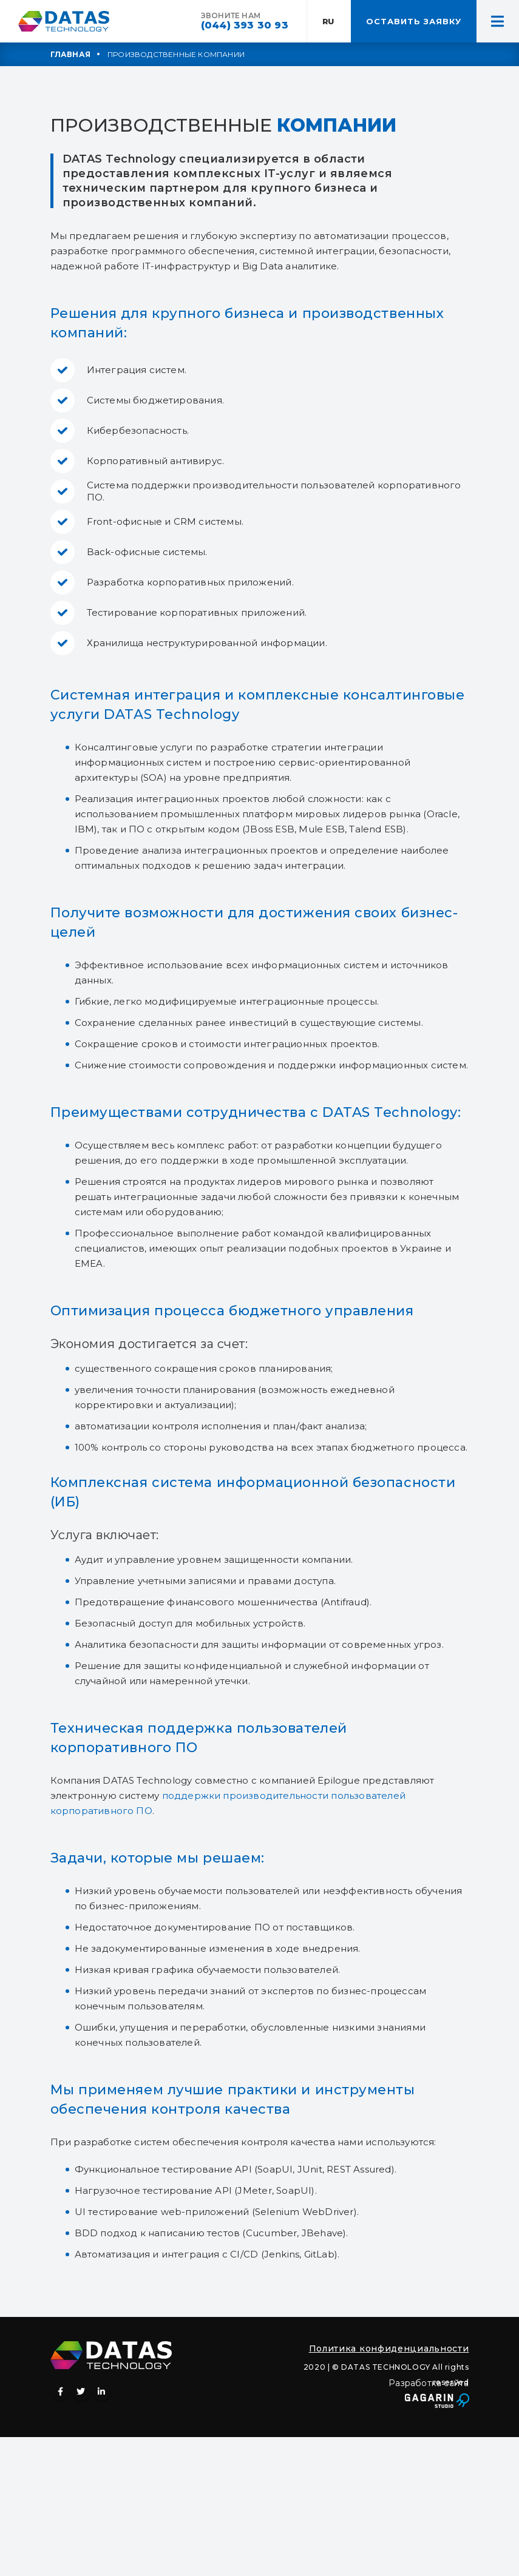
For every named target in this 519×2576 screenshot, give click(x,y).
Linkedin (102, 2391)
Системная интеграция (135, 695)
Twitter (81, 2391)
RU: (329, 21)
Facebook (61, 2391)
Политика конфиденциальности (389, 2348)
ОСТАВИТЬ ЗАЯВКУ (413, 21)
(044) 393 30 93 (244, 25)
